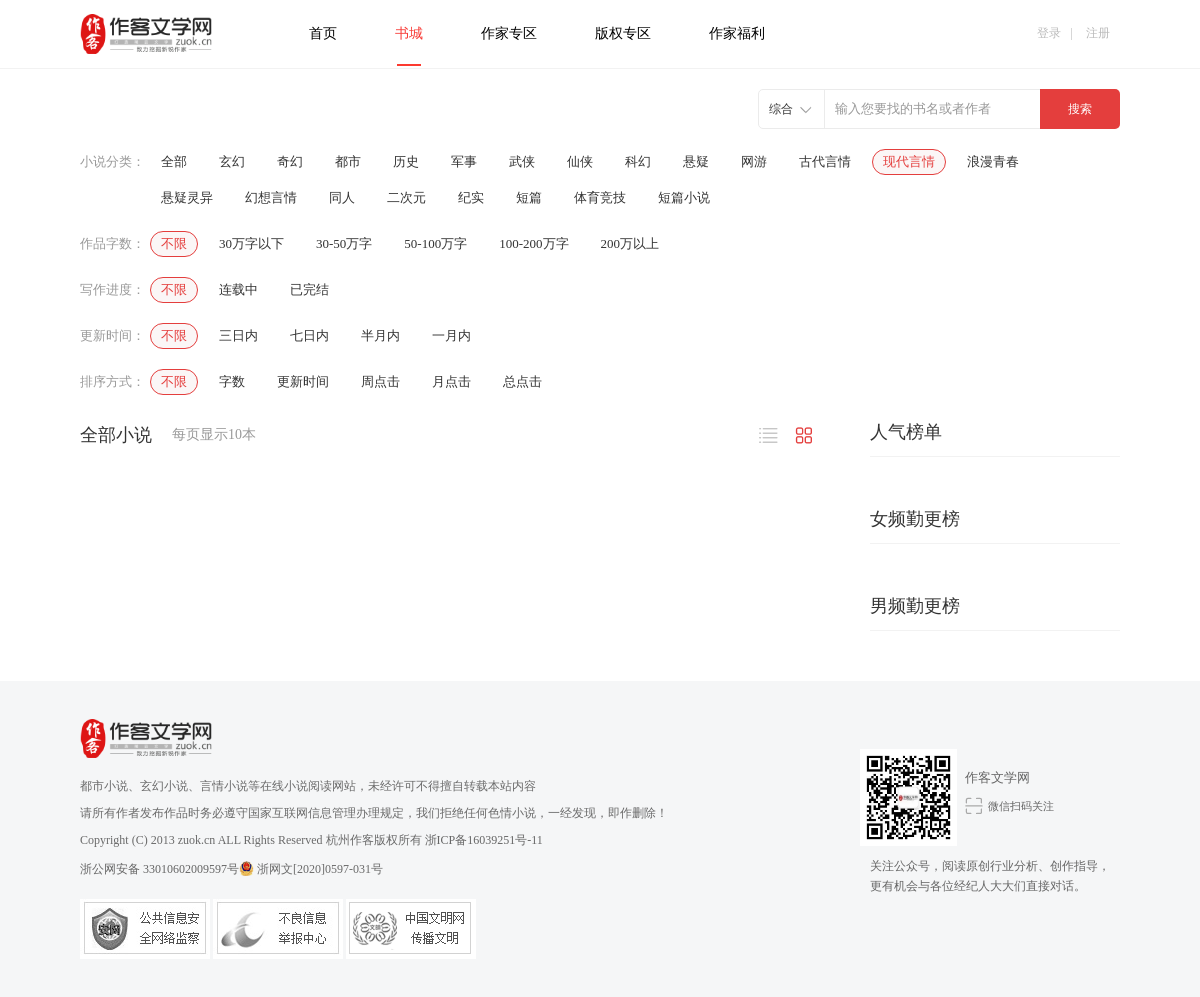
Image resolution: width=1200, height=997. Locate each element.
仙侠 (580, 161)
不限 (174, 243)
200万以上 (630, 243)
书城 (409, 33)
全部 (174, 161)
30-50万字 (344, 243)
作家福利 (737, 33)
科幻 (638, 161)
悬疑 (696, 161)
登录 (1049, 33)
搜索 (1080, 109)
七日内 (309, 335)
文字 (769, 438)
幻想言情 (271, 197)
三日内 (238, 335)
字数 (232, 381)
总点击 (522, 381)
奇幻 (290, 161)
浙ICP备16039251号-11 (484, 840)
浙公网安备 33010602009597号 (167, 868)
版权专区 (623, 33)
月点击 (451, 381)
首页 (323, 33)
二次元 (406, 197)
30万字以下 (251, 243)
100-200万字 (533, 243)
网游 (754, 161)
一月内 (451, 335)
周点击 (380, 381)
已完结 (309, 289)
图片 (803, 438)
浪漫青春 (993, 161)
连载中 (238, 289)
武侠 (522, 161)
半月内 (380, 335)
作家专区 (509, 33)
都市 (348, 161)
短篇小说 (684, 197)
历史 (406, 161)
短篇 (529, 197)
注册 (1098, 33)
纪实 (471, 197)
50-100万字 (435, 243)
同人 (342, 197)
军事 (464, 161)
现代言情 (909, 161)
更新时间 (303, 381)
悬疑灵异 (187, 197)
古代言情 (825, 161)
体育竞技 (600, 197)
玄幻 (232, 161)
